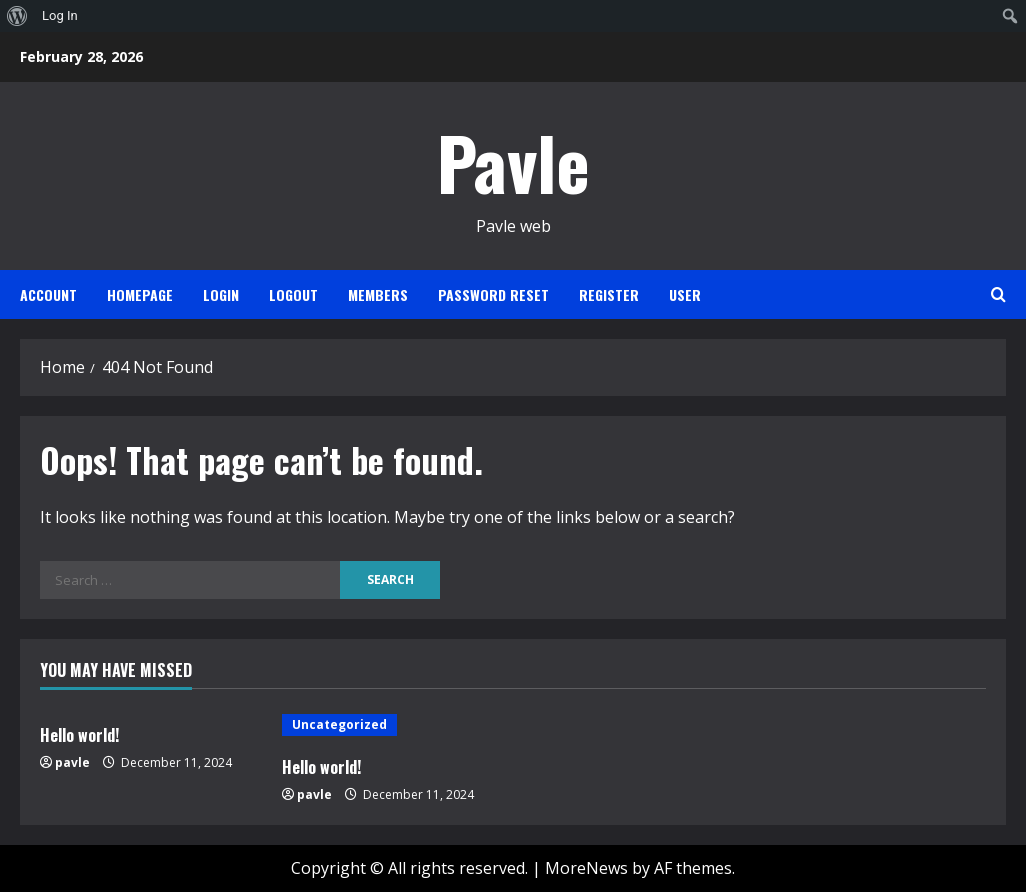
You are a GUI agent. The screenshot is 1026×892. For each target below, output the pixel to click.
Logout (293, 294)
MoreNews (586, 868)
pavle (72, 762)
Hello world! (79, 735)
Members (378, 294)
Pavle (513, 161)
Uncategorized (339, 724)
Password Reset (493, 294)
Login (221, 294)
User (685, 294)
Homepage (140, 294)
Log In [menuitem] (60, 15)
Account (48, 294)
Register (609, 294)
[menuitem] (17, 16)
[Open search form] (998, 294)
